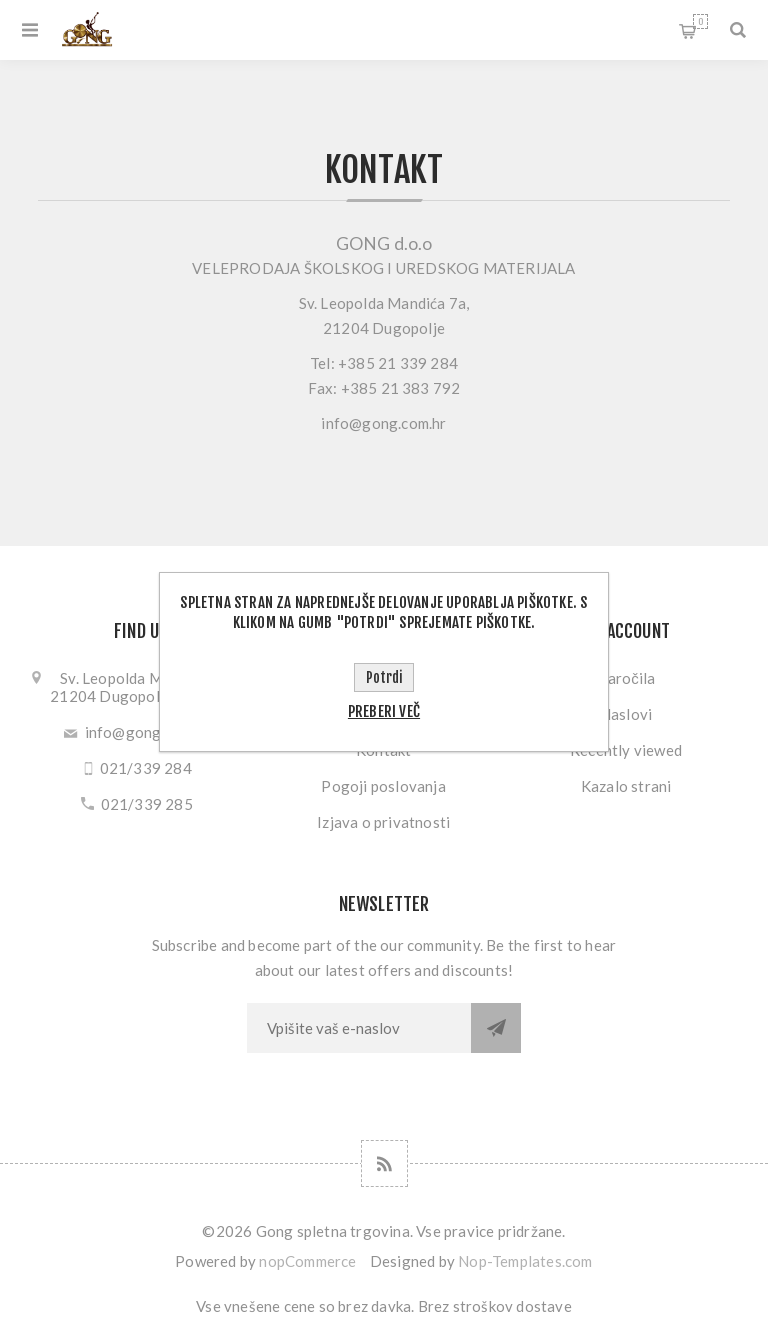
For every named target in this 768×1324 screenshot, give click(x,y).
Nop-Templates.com (525, 1261)
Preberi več (384, 711)
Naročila (626, 678)
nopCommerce (307, 1261)
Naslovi (626, 714)
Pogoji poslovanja (383, 786)
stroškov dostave (512, 1306)
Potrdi (384, 677)
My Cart (700, 21)
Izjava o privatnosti (383, 822)
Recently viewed (626, 750)
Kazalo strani (626, 786)
